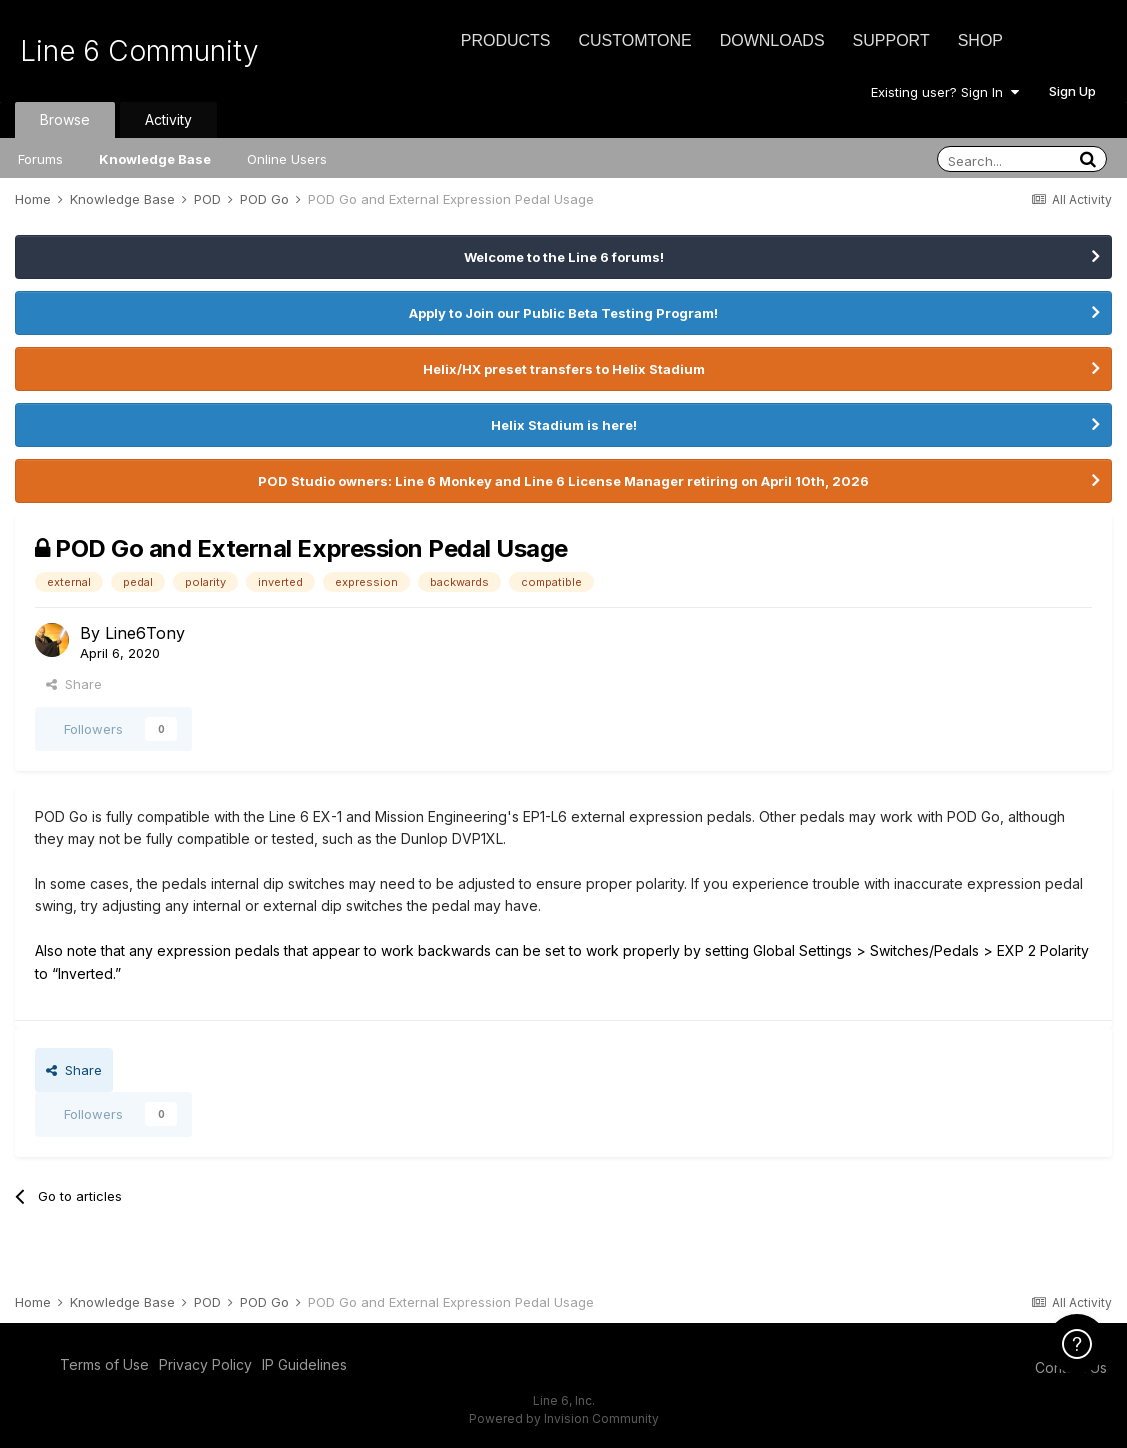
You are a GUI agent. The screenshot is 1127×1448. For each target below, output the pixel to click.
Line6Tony (145, 633)
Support (891, 40)
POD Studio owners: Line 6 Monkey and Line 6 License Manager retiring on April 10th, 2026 (563, 481)
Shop (980, 40)
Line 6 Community (139, 51)
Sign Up (1072, 91)
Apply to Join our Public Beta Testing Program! (563, 313)
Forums (40, 159)
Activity (168, 119)
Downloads (772, 40)
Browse (65, 119)
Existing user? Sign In (945, 92)
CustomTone (634, 40)
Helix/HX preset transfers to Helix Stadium (564, 369)
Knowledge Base (155, 159)
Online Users (287, 159)
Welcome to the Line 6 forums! (564, 257)
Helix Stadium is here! (564, 425)
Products (506, 40)
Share (74, 684)
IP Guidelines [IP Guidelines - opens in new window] (304, 1364)
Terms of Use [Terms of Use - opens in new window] (104, 1364)
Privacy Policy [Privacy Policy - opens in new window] (205, 1364)
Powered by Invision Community (564, 1418)
